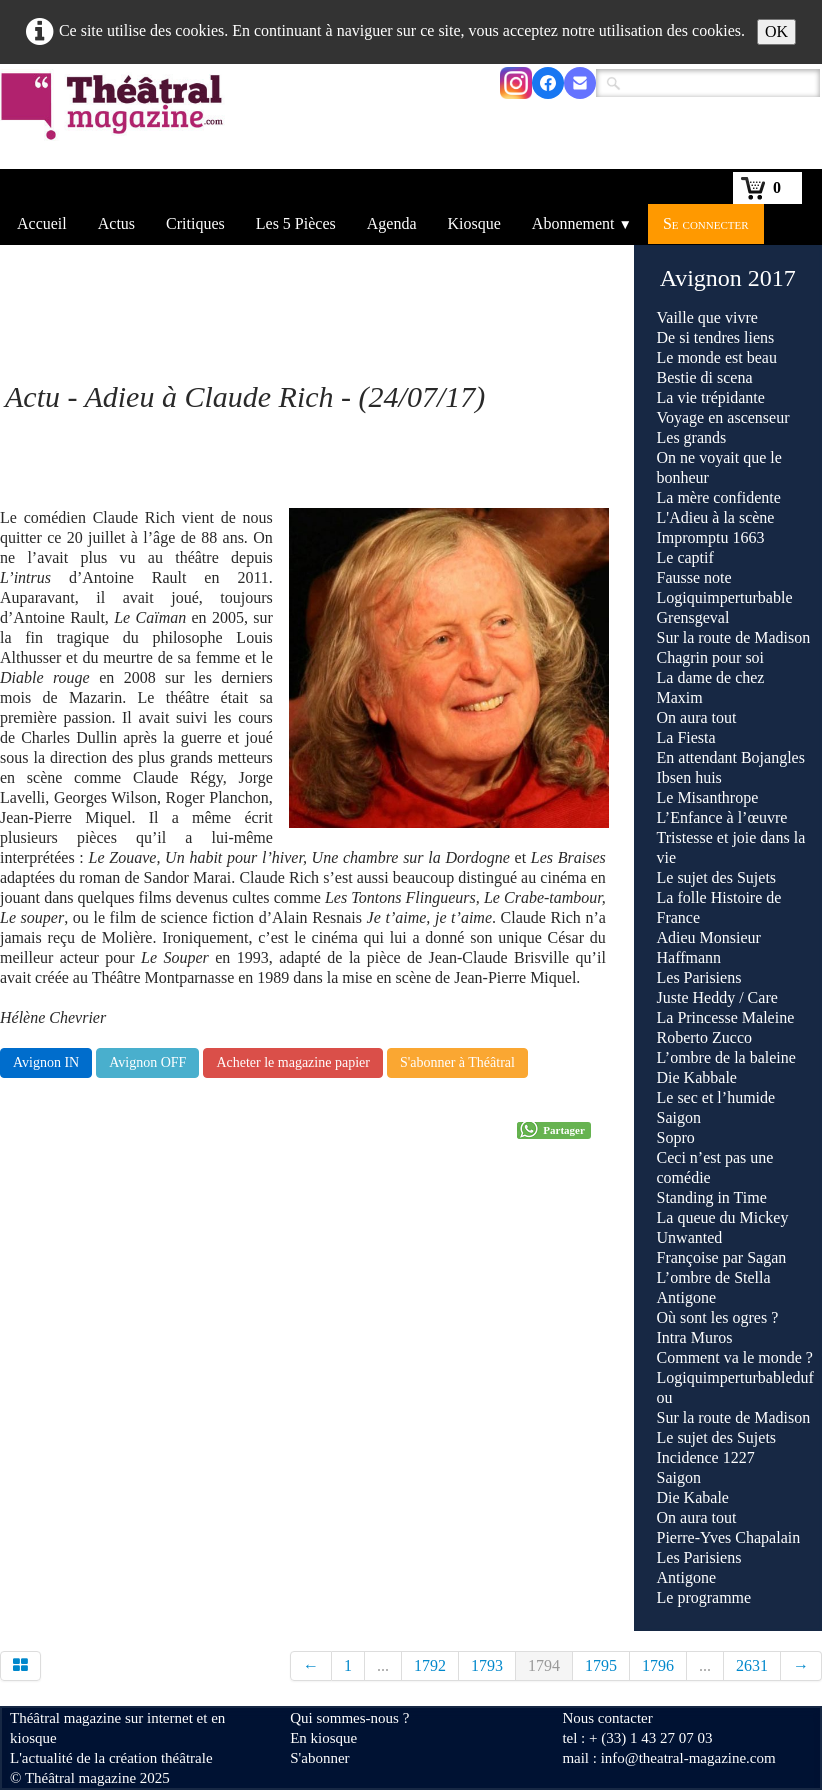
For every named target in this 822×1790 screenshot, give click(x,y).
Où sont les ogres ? (718, 1317)
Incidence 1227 (706, 1457)
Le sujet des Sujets (717, 877)
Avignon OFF (147, 1062)
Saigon (679, 1117)
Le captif (685, 557)
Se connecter (706, 223)
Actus (116, 223)
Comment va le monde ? (735, 1357)
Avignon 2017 (728, 278)
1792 (430, 1665)
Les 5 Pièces (296, 223)
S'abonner (319, 1758)
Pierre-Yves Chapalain (729, 1537)
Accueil (42, 223)
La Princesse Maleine (726, 1017)
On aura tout (697, 717)
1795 (601, 1665)
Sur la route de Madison (734, 637)
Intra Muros (695, 1337)
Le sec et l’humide (716, 1097)
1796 (658, 1665)
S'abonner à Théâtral (457, 1062)
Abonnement (582, 223)
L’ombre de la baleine (726, 1057)
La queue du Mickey (723, 1217)
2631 (752, 1665)
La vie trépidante (711, 397)
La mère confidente (719, 497)
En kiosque (323, 1738)
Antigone (687, 1297)
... (383, 1665)
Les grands (692, 437)
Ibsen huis (689, 777)
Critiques (195, 223)
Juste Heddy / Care (717, 997)
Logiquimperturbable (725, 597)
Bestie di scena (705, 377)
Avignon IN (46, 1062)
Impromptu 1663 (711, 537)
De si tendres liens (716, 337)
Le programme (704, 1597)
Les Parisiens (699, 977)
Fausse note (694, 577)
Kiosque (474, 223)
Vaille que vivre (707, 317)
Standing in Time (712, 1197)
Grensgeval (693, 617)
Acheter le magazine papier (293, 1062)
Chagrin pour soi (711, 657)
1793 (487, 1665)
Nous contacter (607, 1718)
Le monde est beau (717, 357)
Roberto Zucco (705, 1037)
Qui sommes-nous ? (349, 1718)
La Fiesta (686, 737)
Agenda (392, 223)
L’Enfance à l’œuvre (722, 817)
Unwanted (690, 1237)
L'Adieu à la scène (716, 517)
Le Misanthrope (708, 797)
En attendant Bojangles (731, 757)
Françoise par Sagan (722, 1257)
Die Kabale (693, 1497)
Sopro (678, 1137)
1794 (544, 1665)
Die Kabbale (697, 1077)
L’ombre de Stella (714, 1277)
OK (776, 31)
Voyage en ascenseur (723, 417)
